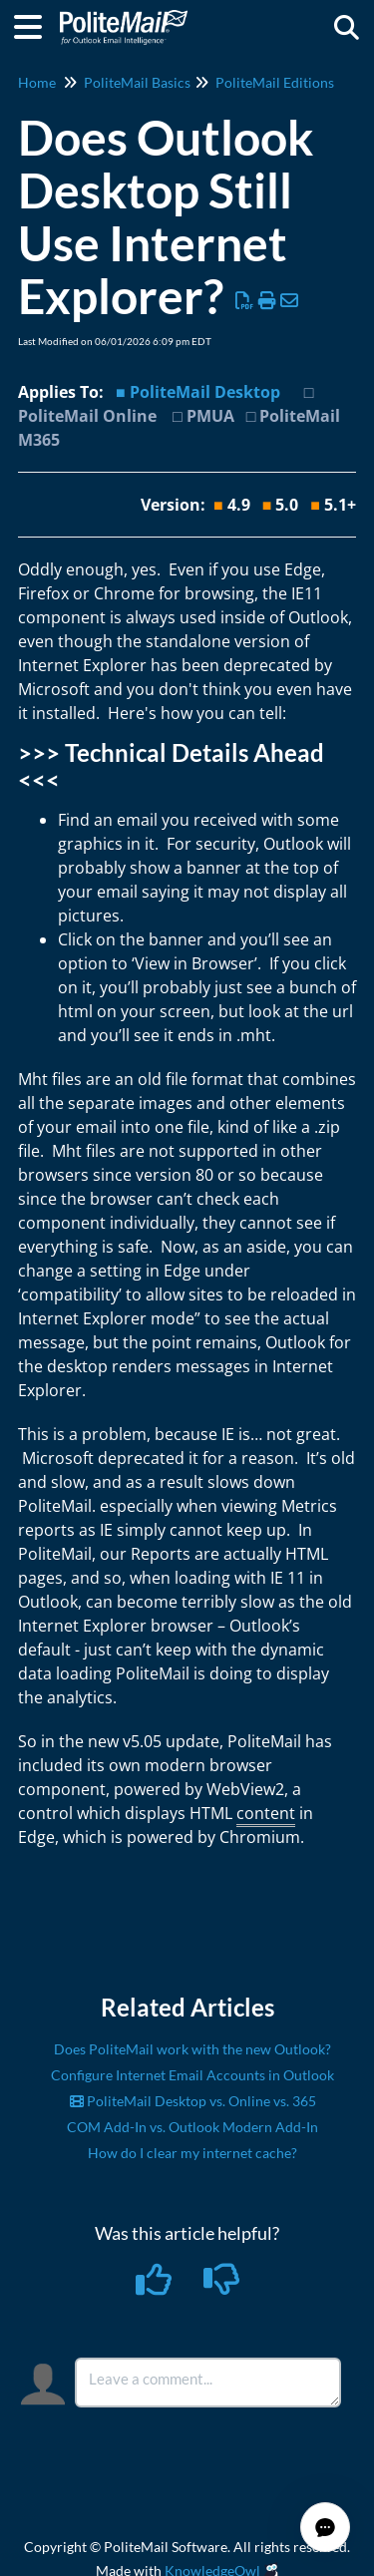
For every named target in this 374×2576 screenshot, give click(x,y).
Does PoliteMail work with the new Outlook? (192, 2048)
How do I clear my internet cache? (192, 2152)
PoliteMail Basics (137, 82)
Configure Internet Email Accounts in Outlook (192, 2074)
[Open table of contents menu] (35, 24)
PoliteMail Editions (274, 82)
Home (37, 82)
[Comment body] (208, 2382)
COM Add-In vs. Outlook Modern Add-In (192, 2126)
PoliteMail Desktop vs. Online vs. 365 (193, 2100)
